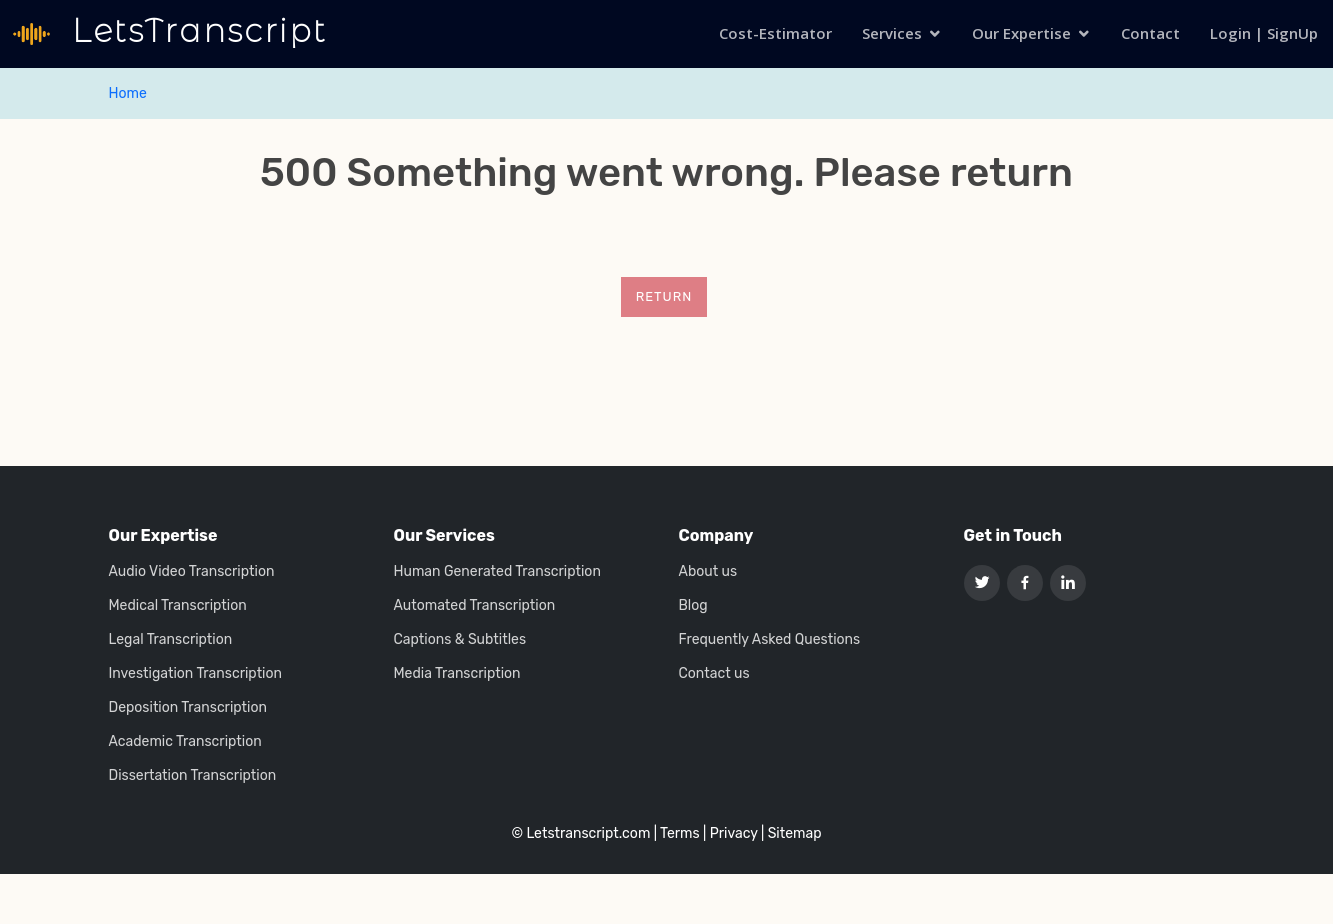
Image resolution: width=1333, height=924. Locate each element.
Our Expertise (1021, 33)
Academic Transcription (185, 742)
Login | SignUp (1264, 33)
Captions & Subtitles (460, 640)
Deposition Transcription (188, 708)
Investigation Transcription (196, 674)
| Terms (677, 833)
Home (128, 93)
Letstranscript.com (588, 833)
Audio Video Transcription (192, 572)
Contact (1150, 33)
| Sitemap (791, 833)
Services (892, 33)
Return (664, 296)
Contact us (714, 674)
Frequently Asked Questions (770, 640)
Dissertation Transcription (193, 776)
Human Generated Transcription (497, 572)
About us (708, 572)
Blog (693, 606)
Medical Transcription (178, 606)
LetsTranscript (194, 30)
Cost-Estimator (775, 33)
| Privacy (730, 833)
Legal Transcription (171, 640)
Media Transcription (457, 674)
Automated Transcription (475, 606)
